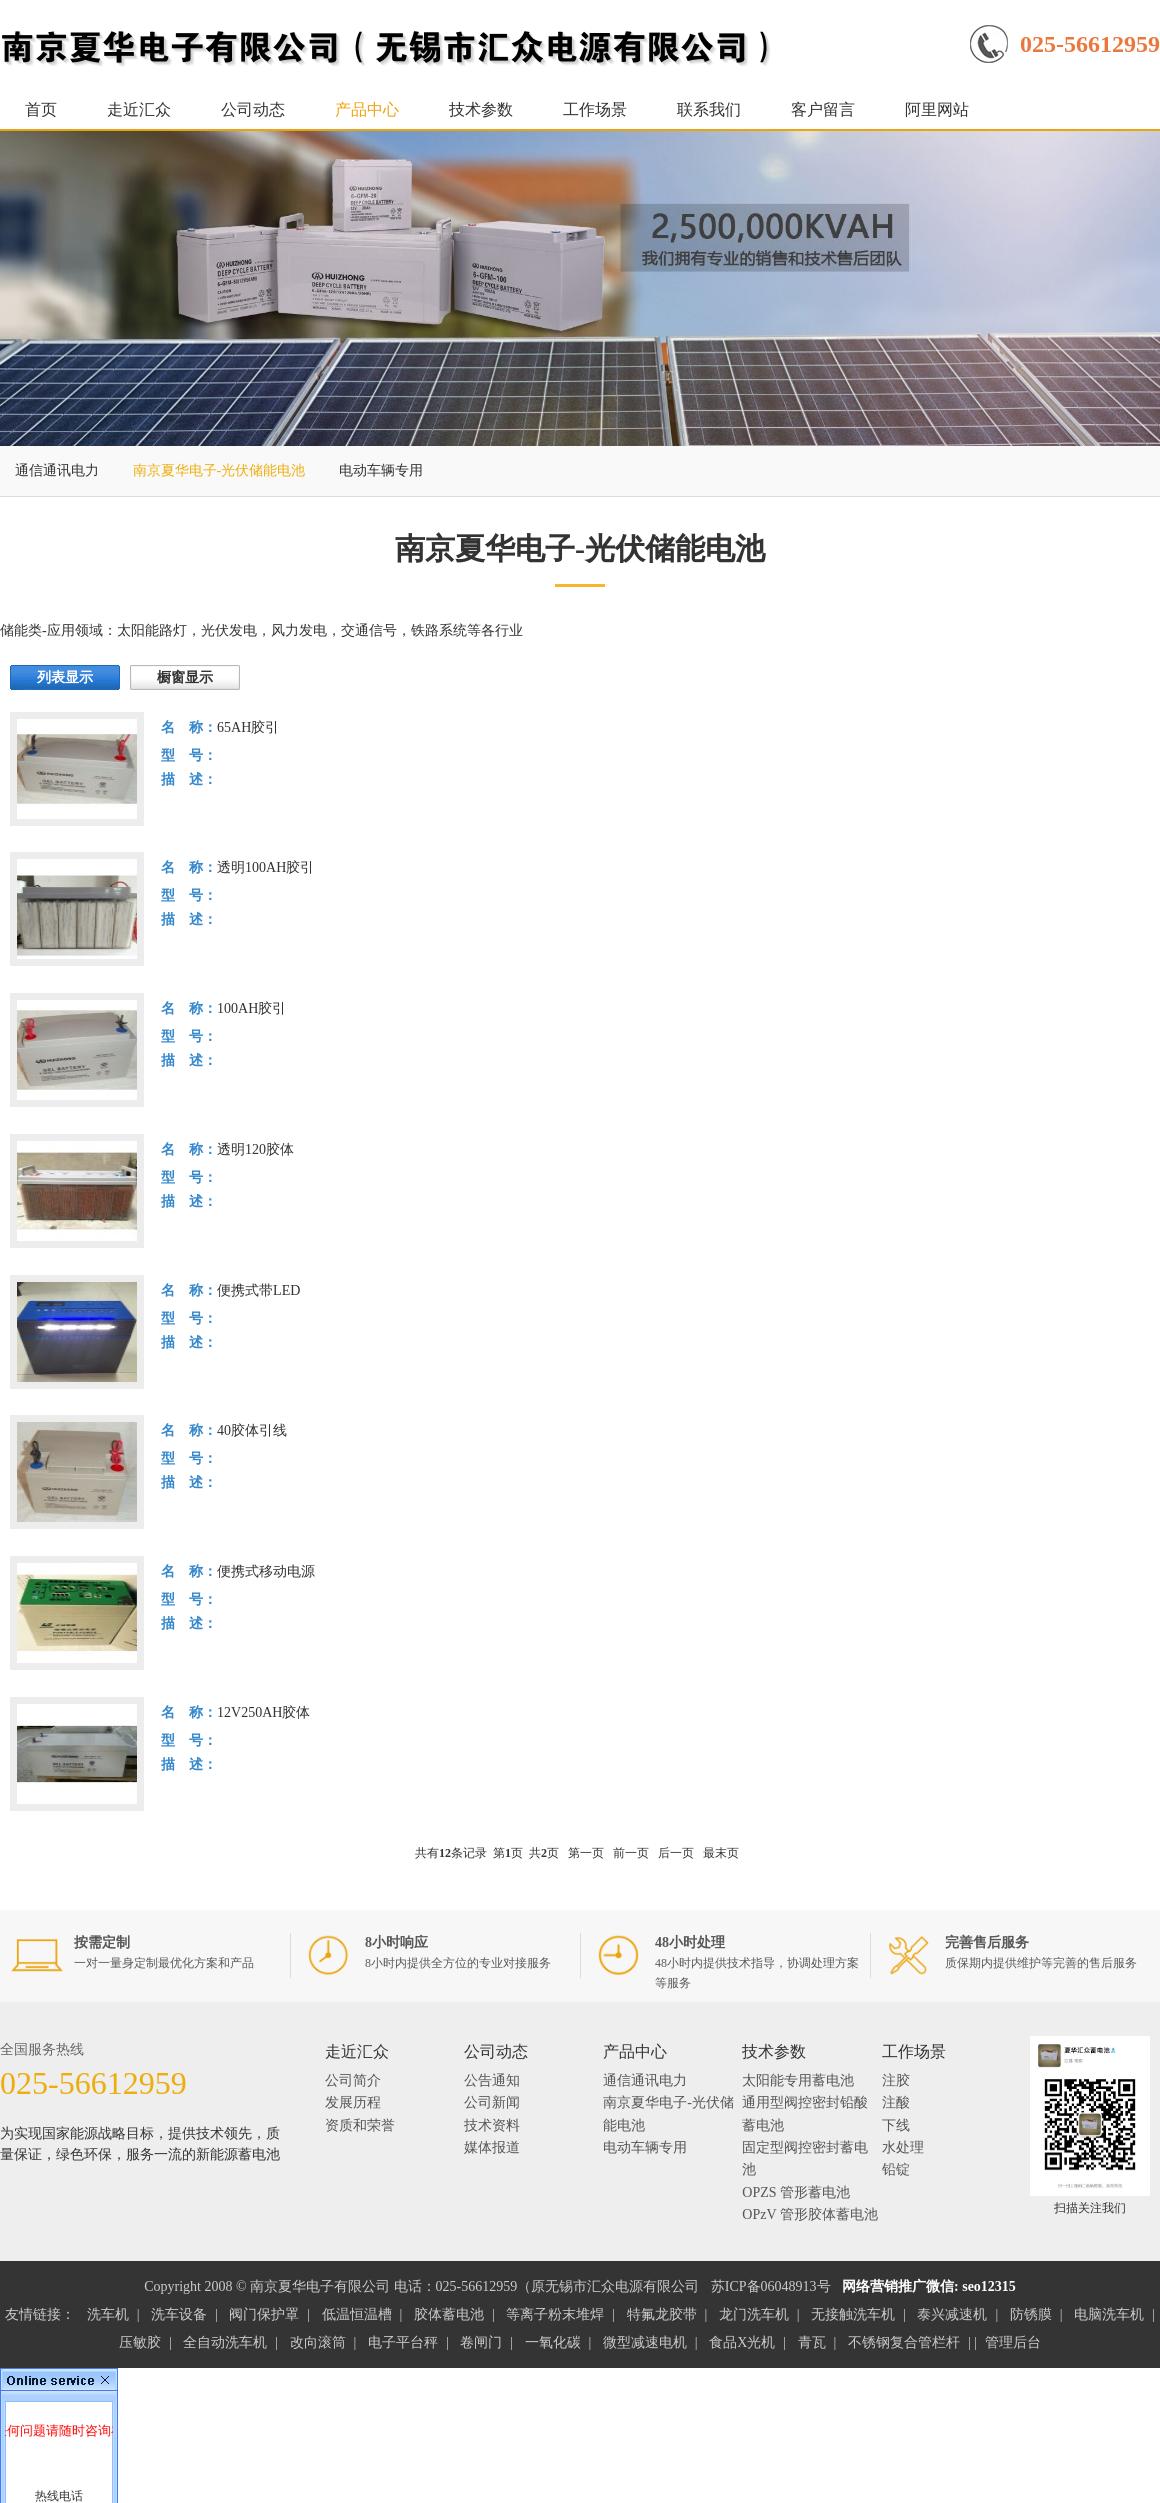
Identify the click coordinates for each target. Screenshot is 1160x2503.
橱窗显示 (185, 677)
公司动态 (253, 109)
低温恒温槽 (357, 2314)
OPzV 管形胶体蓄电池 (809, 2214)
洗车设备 (179, 2314)
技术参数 (481, 109)
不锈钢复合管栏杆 (904, 2342)
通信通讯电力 (57, 470)
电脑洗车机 (1109, 2314)
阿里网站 (937, 109)
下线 (896, 2125)
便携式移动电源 (266, 1571)
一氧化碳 (553, 2342)
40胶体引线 (252, 1430)
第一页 (586, 1853)
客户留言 (823, 109)
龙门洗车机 (754, 2314)
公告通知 (492, 2080)
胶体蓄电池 (449, 2314)
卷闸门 (481, 2342)
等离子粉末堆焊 (555, 2314)
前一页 (631, 1853)
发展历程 (353, 2102)
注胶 (896, 2080)
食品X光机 (742, 2342)
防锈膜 (1031, 2314)
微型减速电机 (645, 2342)
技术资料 (492, 2125)
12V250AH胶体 (263, 1712)
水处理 (903, 2147)
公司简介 (353, 2080)
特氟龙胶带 (662, 2314)
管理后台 (1013, 2342)
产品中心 (367, 109)
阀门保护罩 (264, 2314)
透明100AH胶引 (265, 867)
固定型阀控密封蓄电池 (805, 2158)
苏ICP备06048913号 (771, 2286)
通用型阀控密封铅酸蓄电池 (805, 2113)
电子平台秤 (403, 2342)
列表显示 (65, 677)
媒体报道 (492, 2147)
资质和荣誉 (360, 2125)
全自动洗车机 (225, 2342)
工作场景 (595, 109)
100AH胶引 (251, 1008)
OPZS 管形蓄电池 (796, 2192)
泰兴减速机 (952, 2314)
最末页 (721, 1853)
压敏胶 (140, 2342)
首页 (41, 109)
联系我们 (709, 109)
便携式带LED (258, 1290)
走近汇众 (139, 109)
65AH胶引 (248, 727)
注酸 (896, 2102)
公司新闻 (492, 2102)
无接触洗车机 (853, 2314)
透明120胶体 (255, 1149)
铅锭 (896, 2169)
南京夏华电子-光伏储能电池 (219, 470)
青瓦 (812, 2342)
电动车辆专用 (381, 470)
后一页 (676, 1853)
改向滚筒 (318, 2342)
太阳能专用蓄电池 (798, 2080)
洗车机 (108, 2314)
